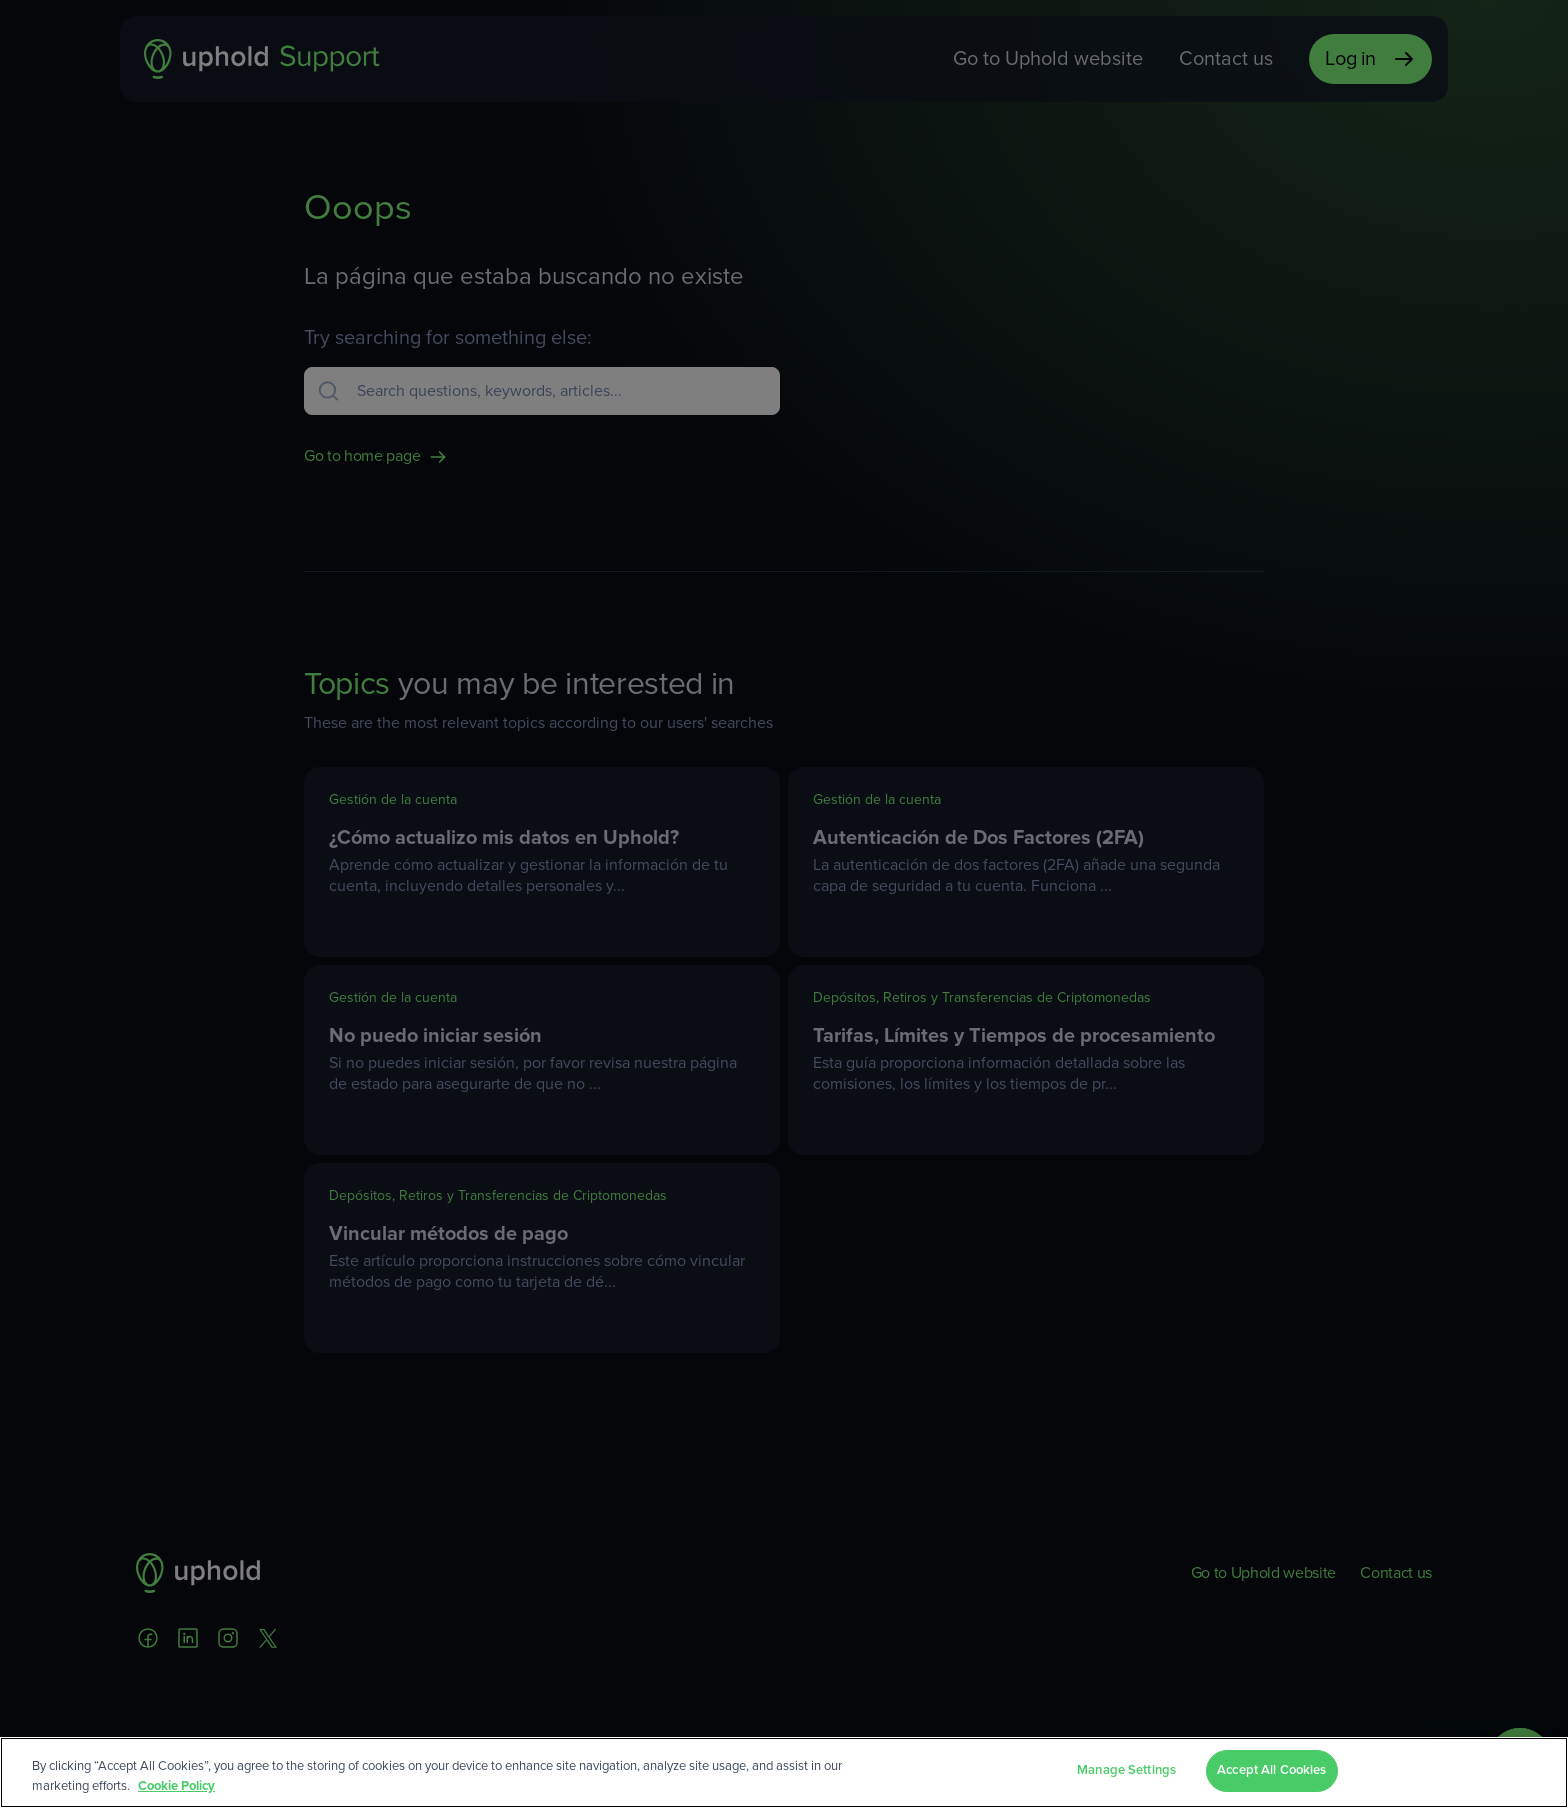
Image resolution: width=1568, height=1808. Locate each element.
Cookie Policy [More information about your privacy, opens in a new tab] (176, 1786)
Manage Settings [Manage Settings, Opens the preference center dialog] (1126, 1770)
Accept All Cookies (1271, 1770)
